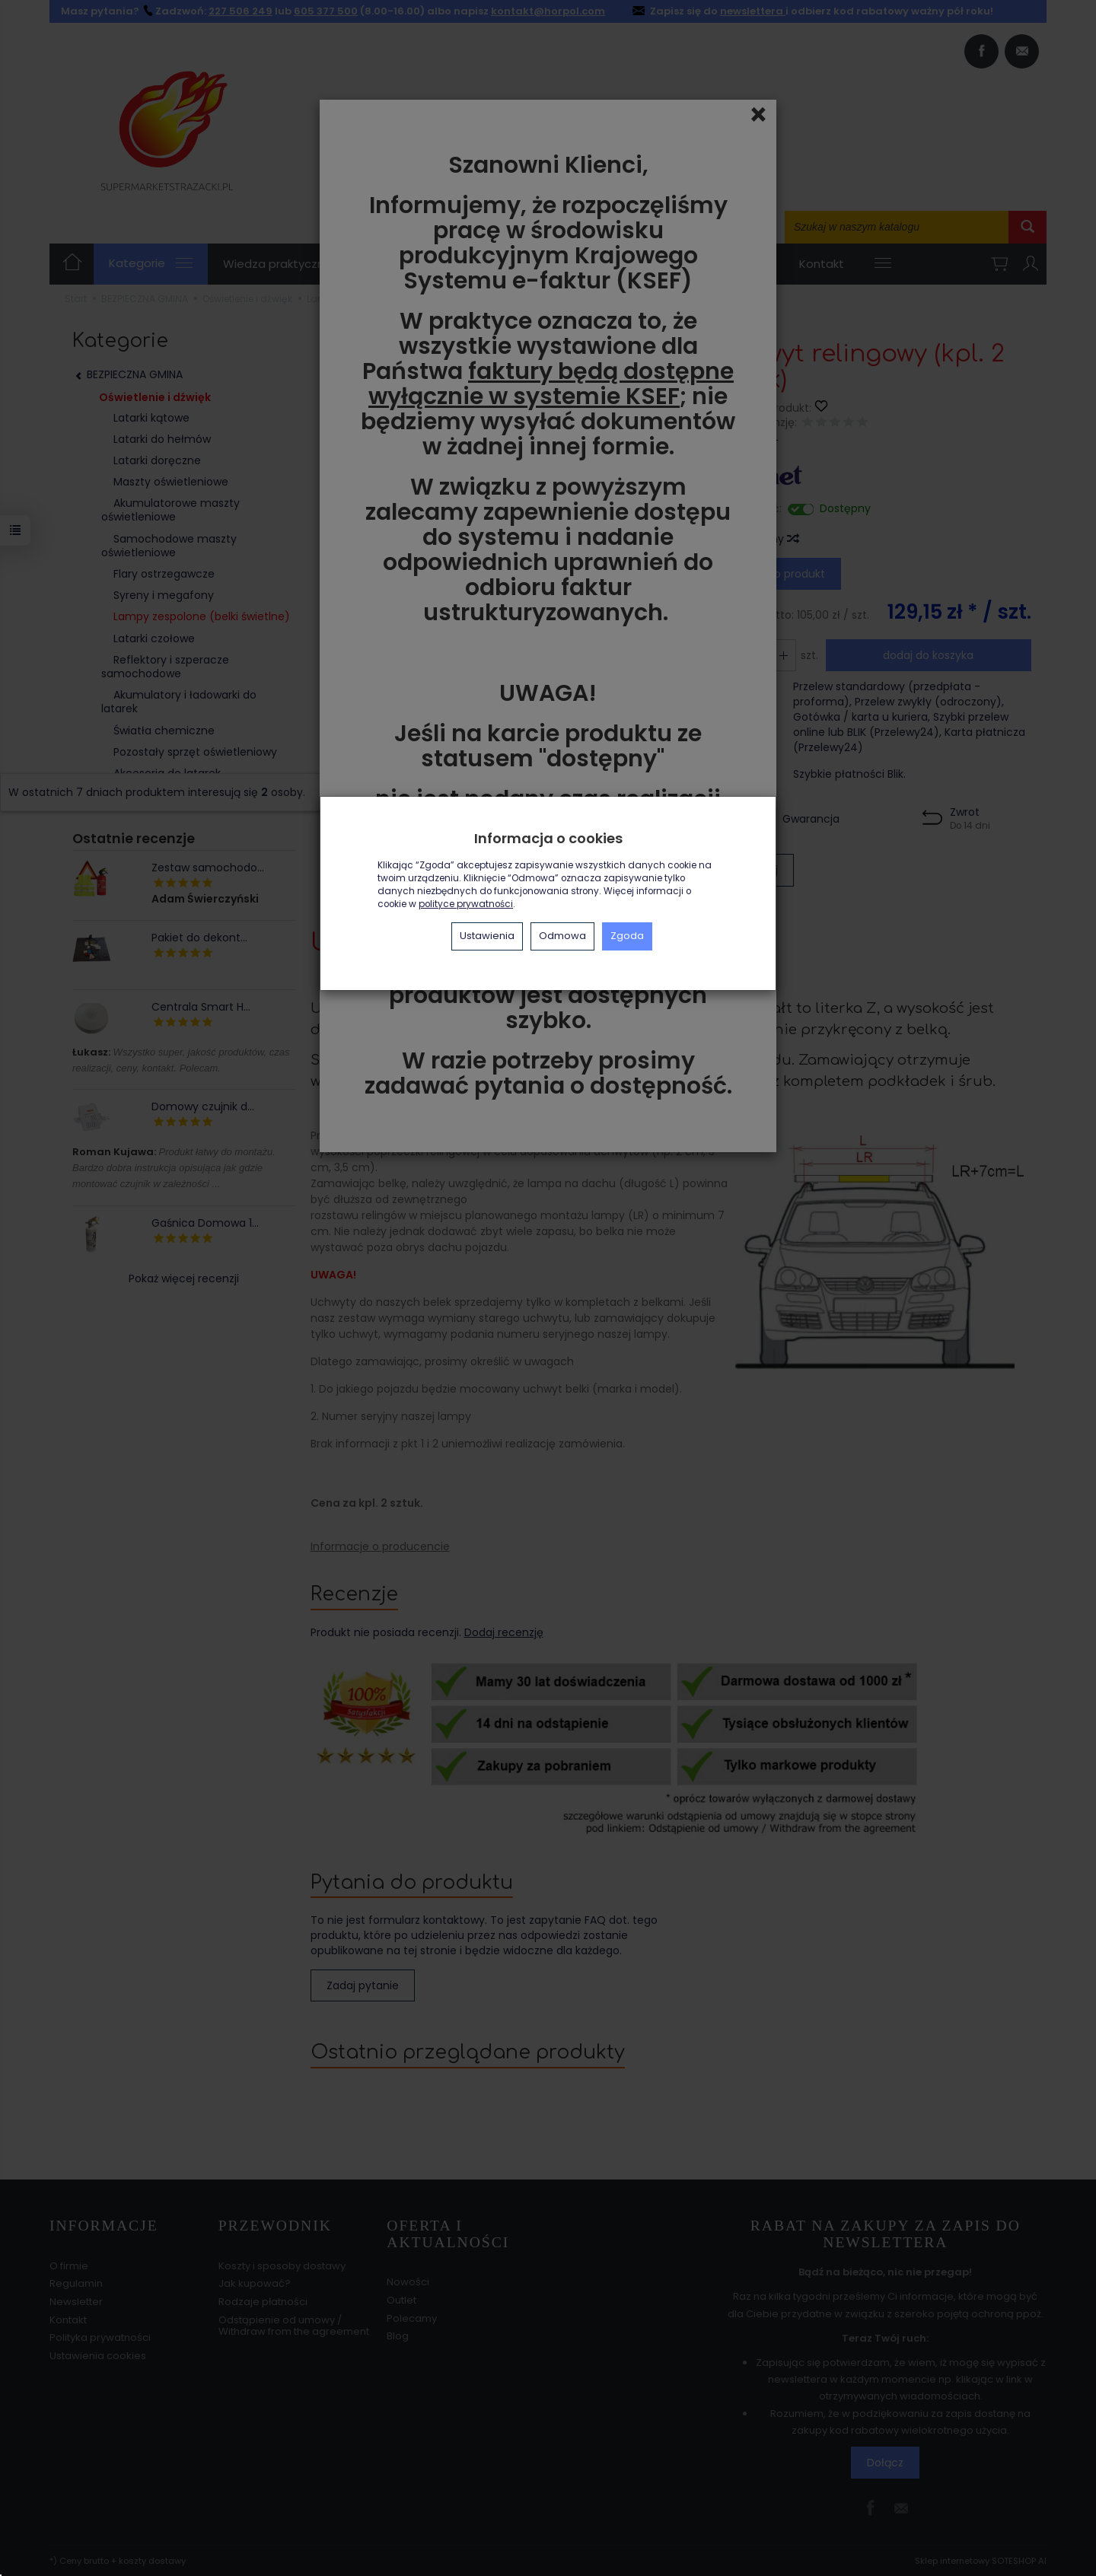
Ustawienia (487, 935)
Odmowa (562, 935)
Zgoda (627, 935)
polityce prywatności (466, 904)
